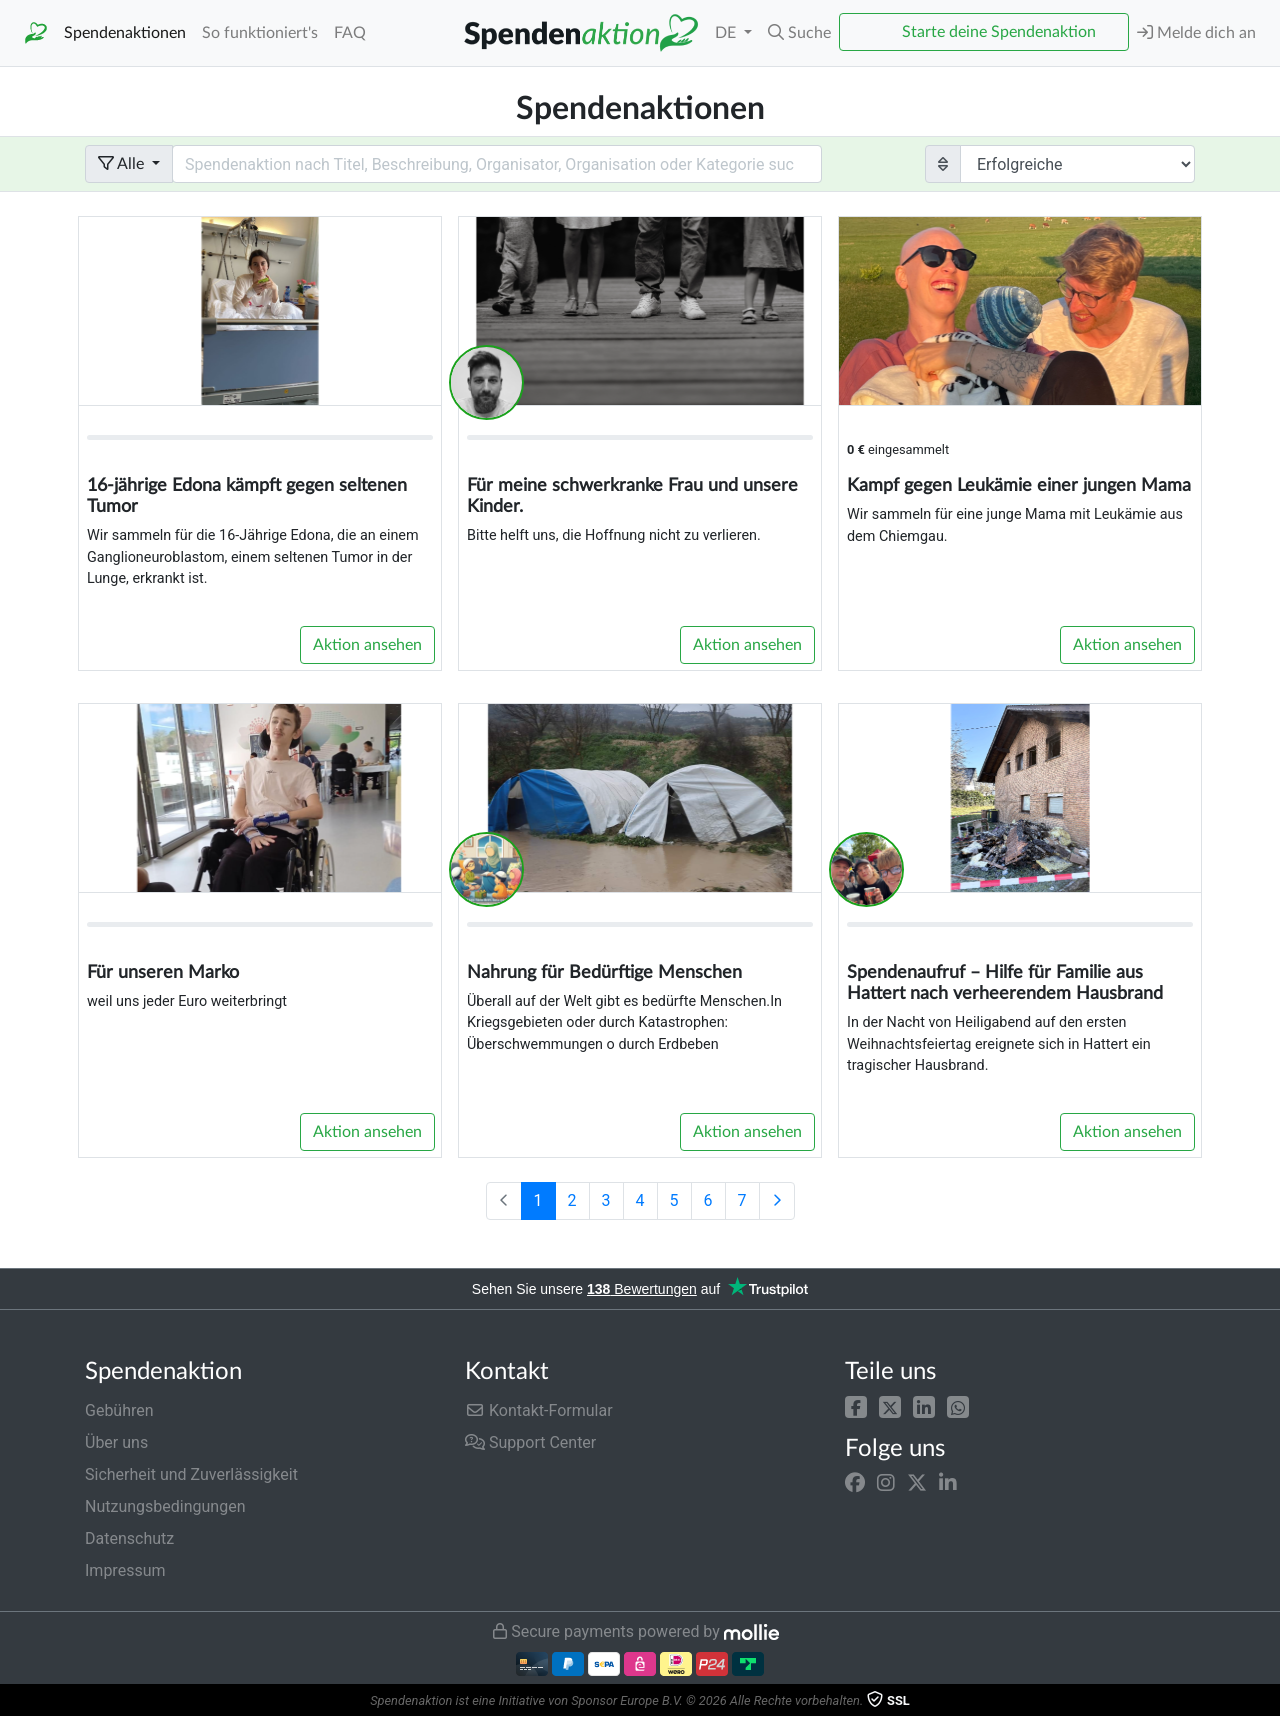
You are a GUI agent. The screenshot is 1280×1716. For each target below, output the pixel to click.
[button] (856, 1406)
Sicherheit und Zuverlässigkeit (191, 1474)
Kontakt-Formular (539, 1410)
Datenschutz (129, 1538)
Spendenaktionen (125, 33)
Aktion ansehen (367, 645)
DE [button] (727, 33)
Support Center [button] (530, 1442)
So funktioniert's (260, 33)
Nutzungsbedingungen (165, 1506)
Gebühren (119, 1410)
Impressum (125, 1570)
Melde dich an (1196, 32)
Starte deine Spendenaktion (999, 32)
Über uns (116, 1442)
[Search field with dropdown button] (497, 164)
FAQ (350, 33)
